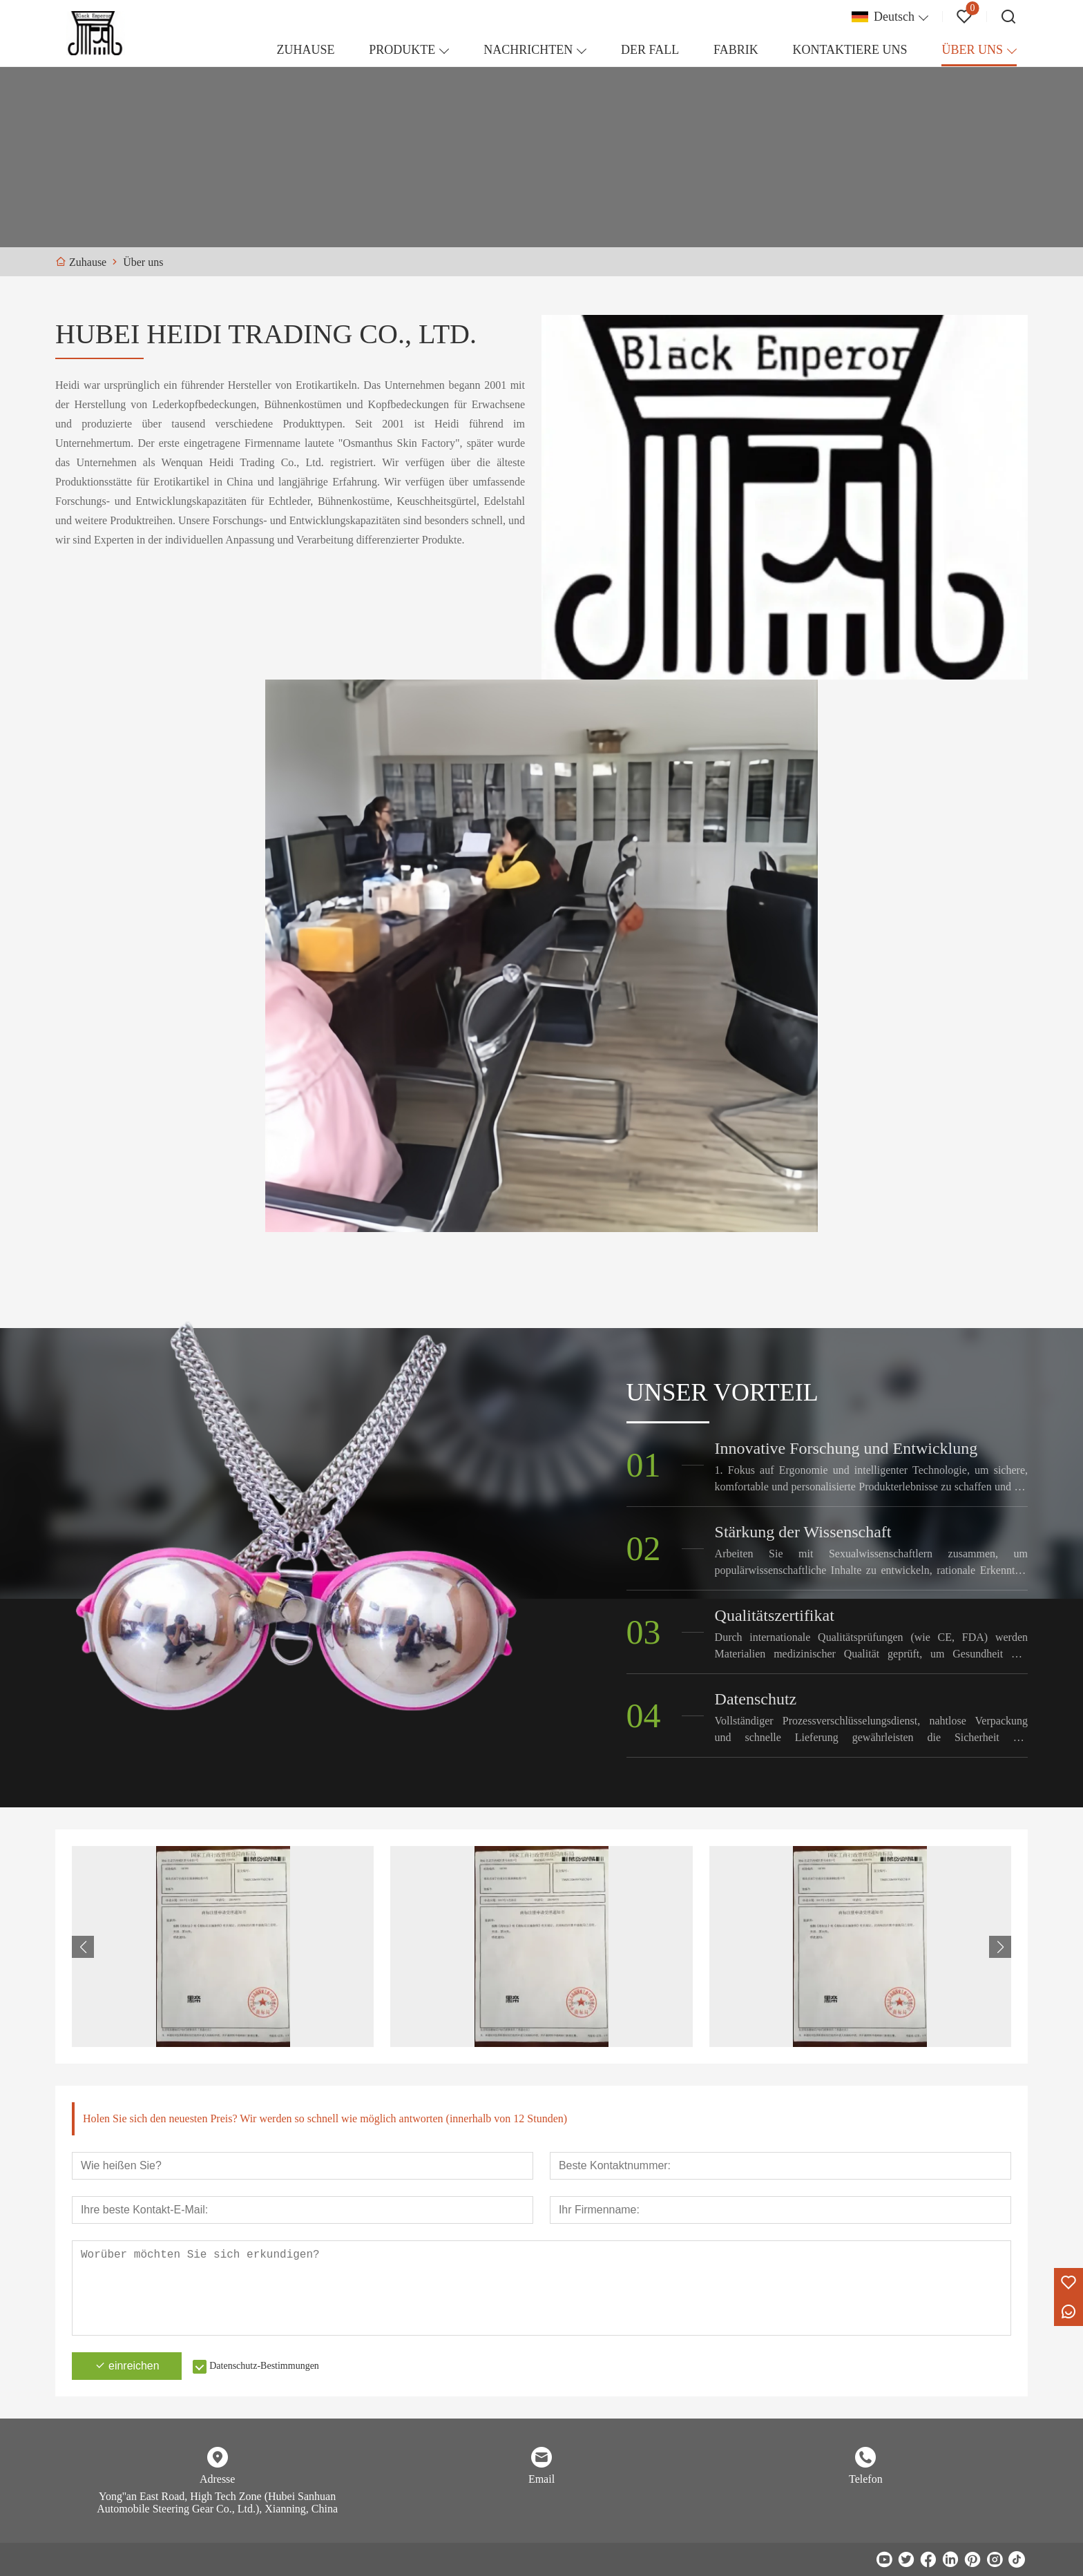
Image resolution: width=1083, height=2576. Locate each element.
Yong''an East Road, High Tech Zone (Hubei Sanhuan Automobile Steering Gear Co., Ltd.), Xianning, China (217, 2502)
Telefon (866, 2479)
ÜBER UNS (972, 50)
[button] (1000, 1947)
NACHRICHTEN (528, 50)
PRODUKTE (402, 50)
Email (541, 2479)
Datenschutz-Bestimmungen (265, 2366)
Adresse (218, 2479)
